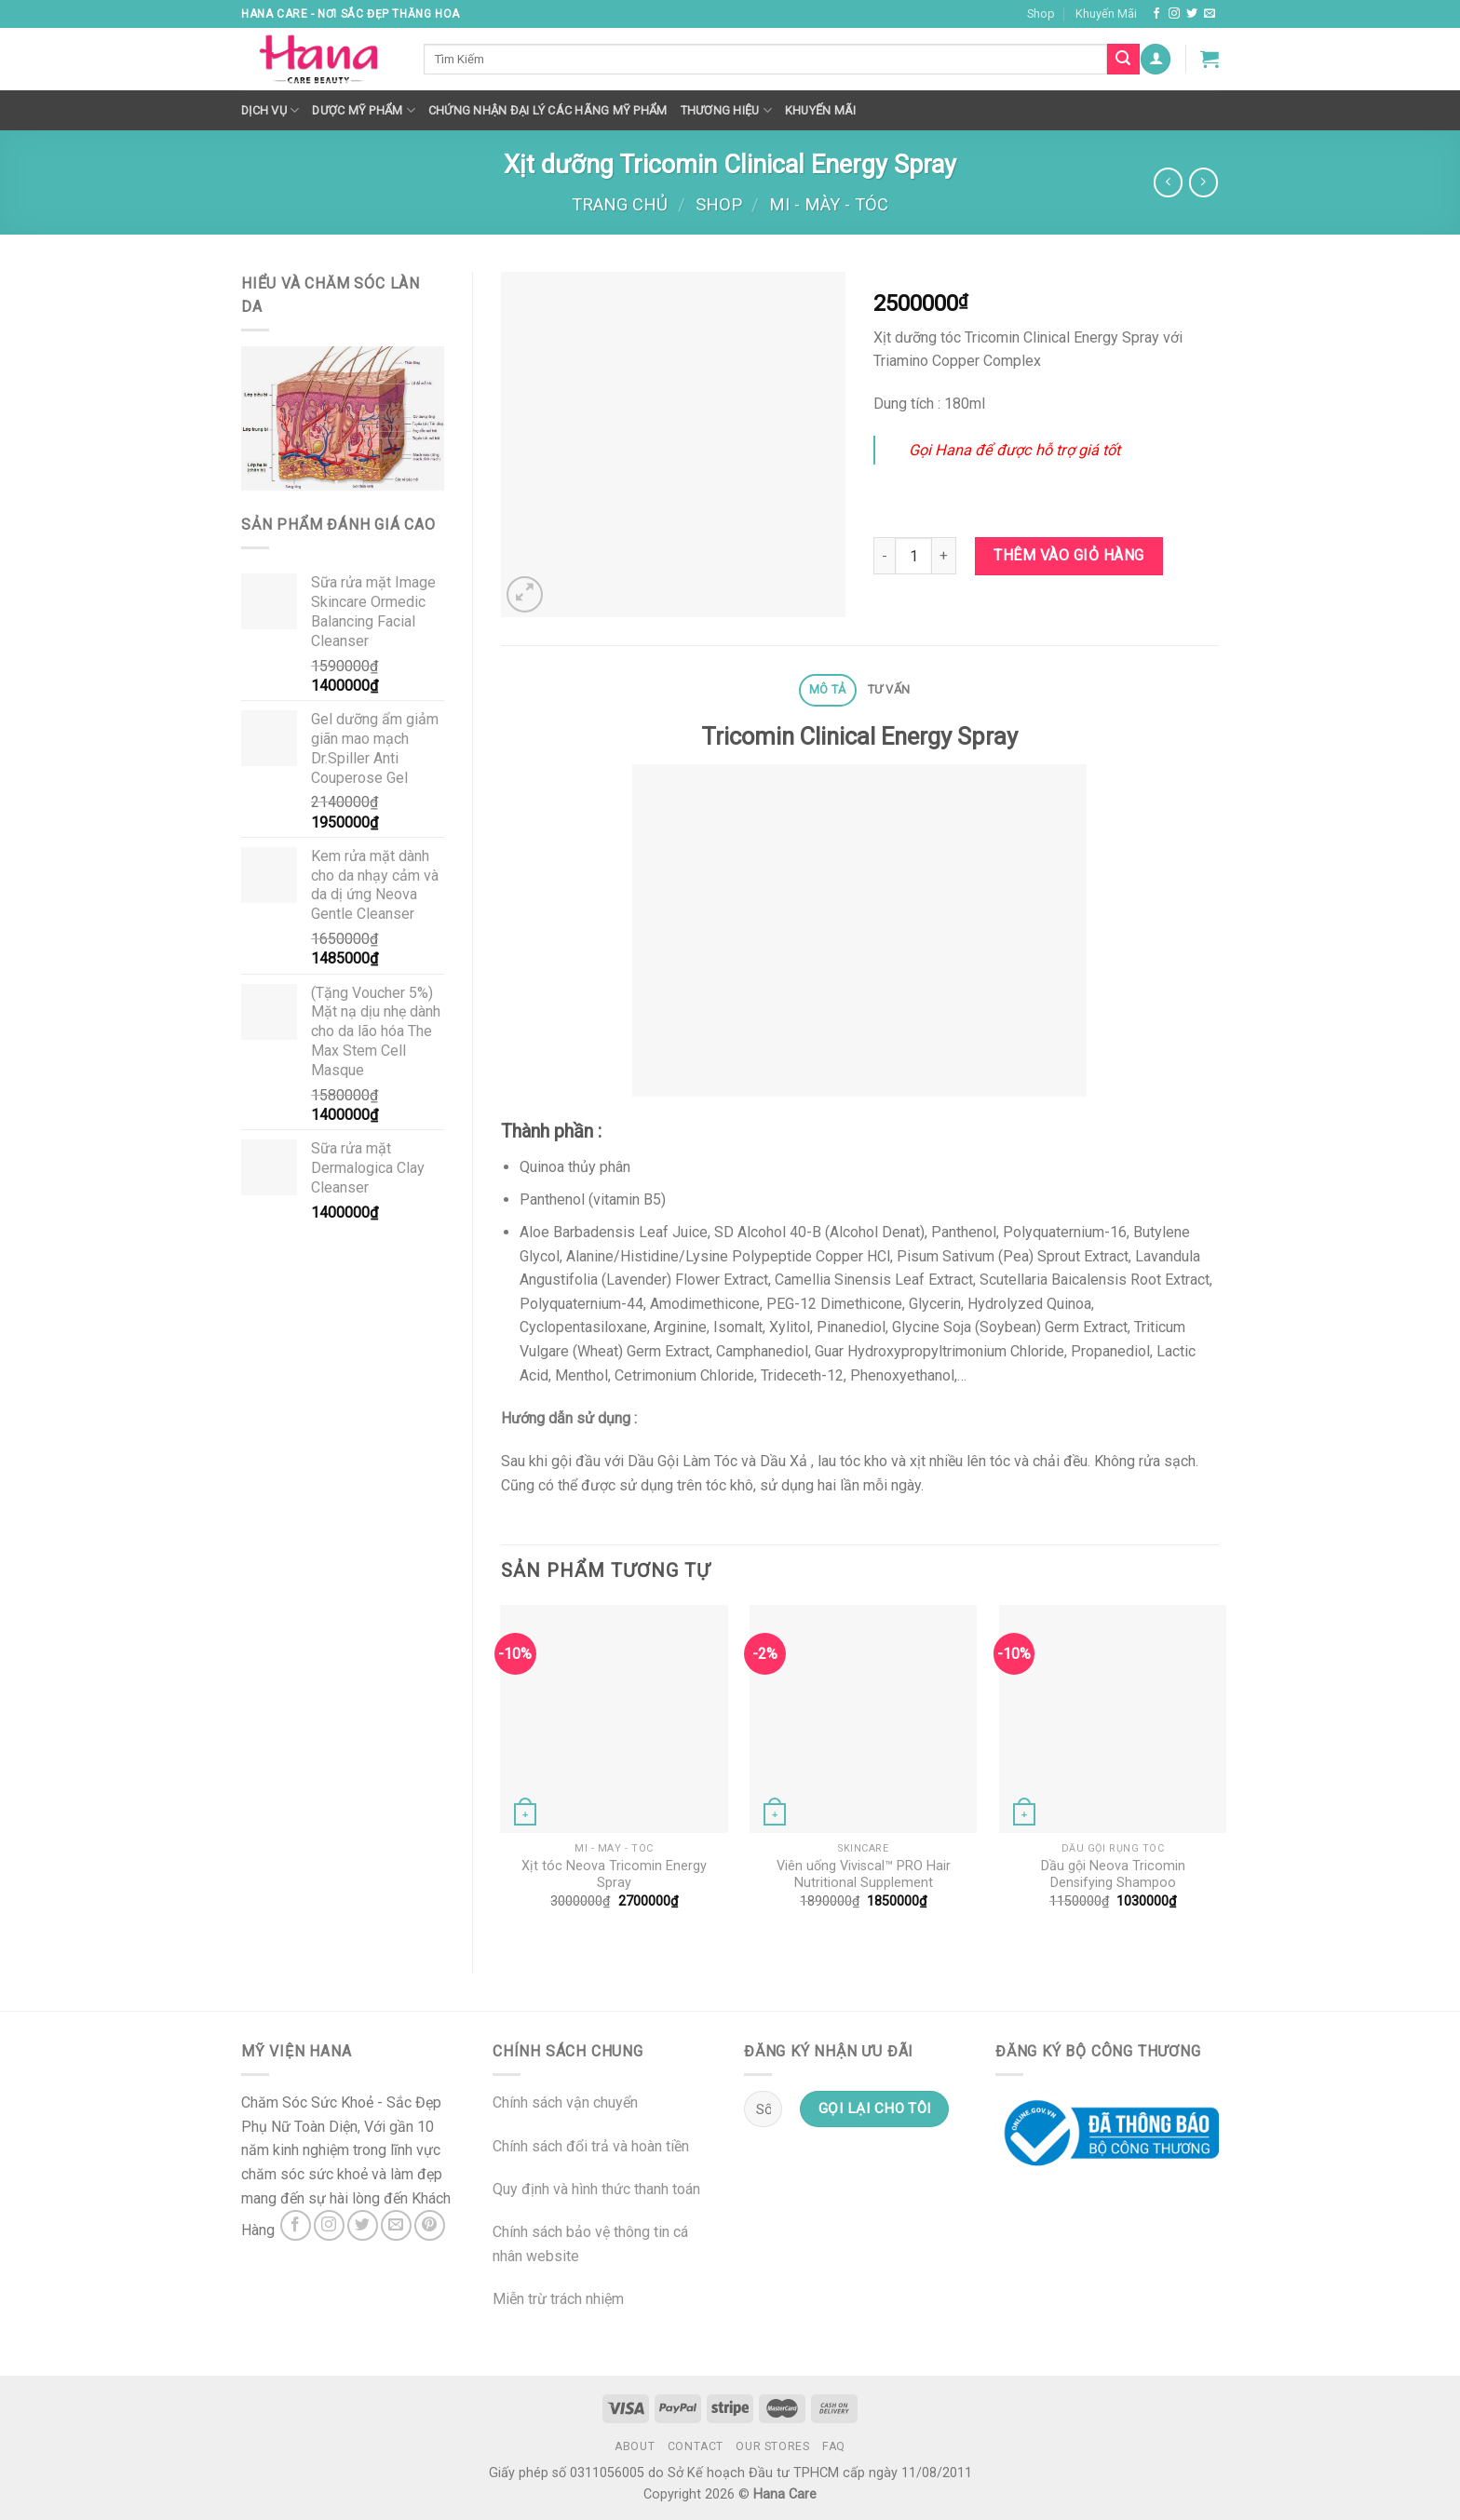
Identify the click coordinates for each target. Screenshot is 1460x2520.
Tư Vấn (889, 689)
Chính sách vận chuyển (565, 2102)
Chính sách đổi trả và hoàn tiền (591, 2146)
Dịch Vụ (270, 110)
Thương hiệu (726, 110)
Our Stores (772, 2446)
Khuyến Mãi (1106, 13)
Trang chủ (620, 204)
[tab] (828, 690)
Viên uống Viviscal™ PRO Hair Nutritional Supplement (864, 1875)
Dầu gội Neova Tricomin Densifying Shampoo (1113, 1875)
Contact (695, 2446)
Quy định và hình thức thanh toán (596, 2189)
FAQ (833, 2446)
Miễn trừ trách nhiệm (558, 2299)
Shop (1041, 13)
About (635, 2446)
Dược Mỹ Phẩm (363, 110)
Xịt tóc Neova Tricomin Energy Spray (614, 1875)
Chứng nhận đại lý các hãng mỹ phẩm (548, 110)
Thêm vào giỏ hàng (1068, 555)
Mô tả (827, 689)
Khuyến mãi (821, 110)
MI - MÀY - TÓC (828, 204)
